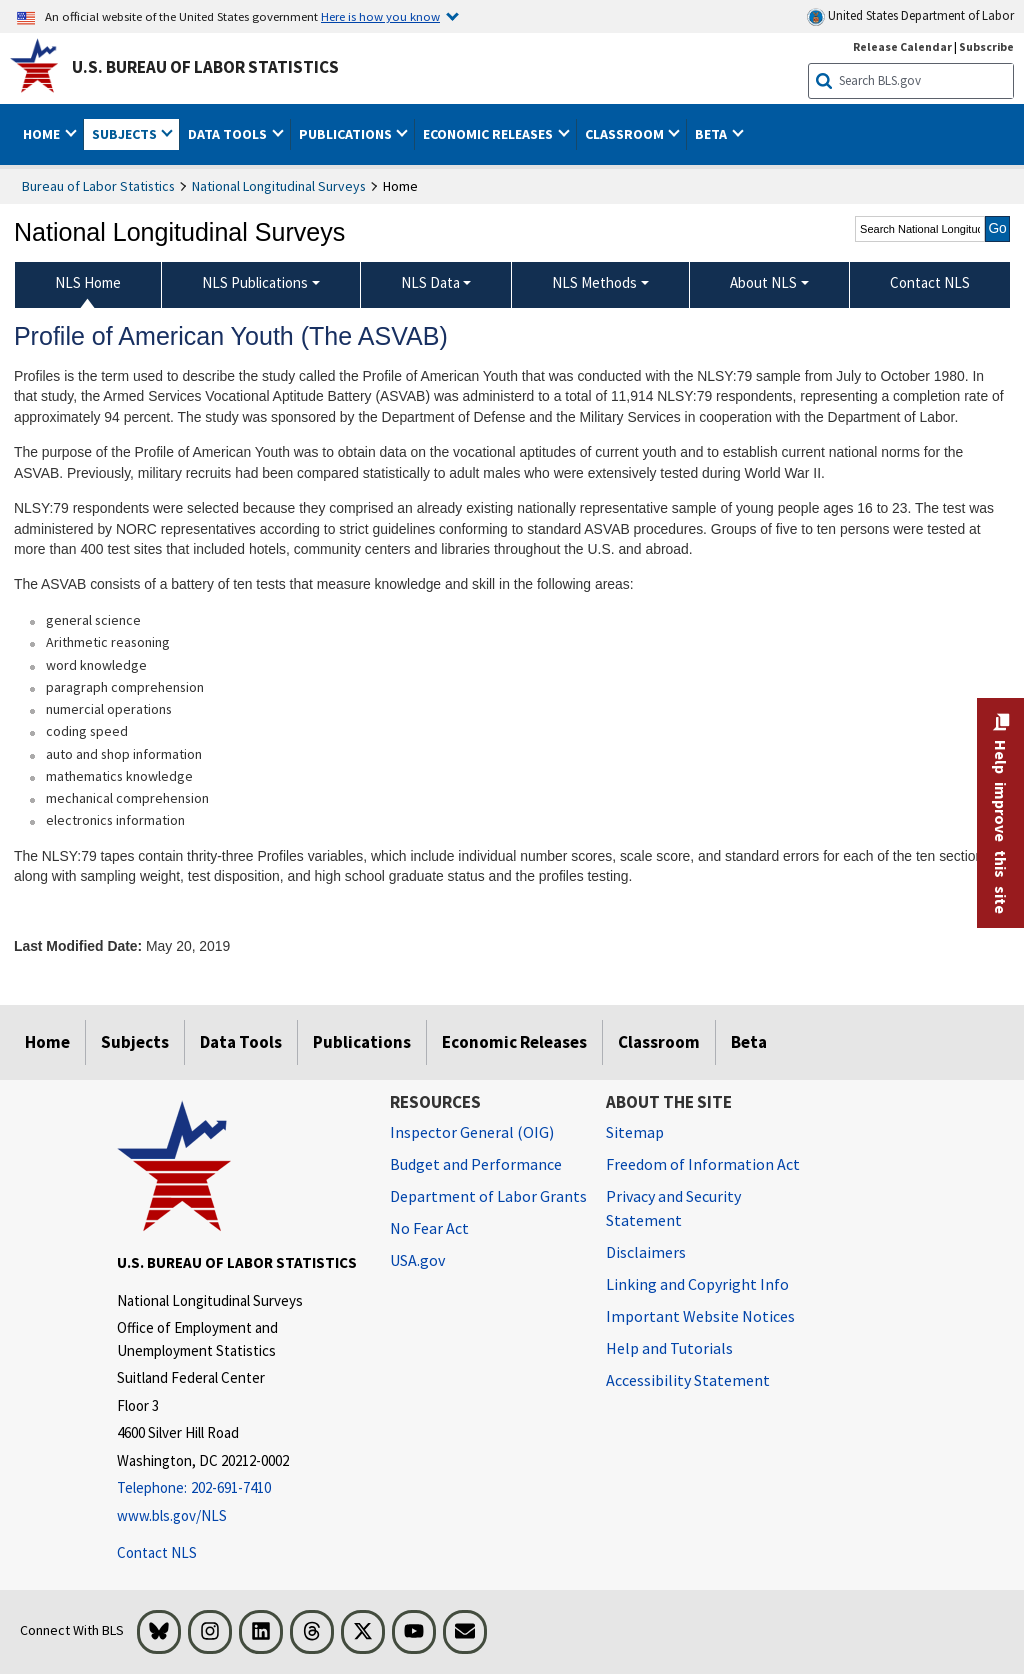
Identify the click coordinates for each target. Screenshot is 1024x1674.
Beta (749, 1042)
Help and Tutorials (669, 1348)
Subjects (135, 1042)
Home (47, 1042)
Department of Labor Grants (488, 1196)
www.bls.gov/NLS (172, 1515)
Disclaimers (646, 1252)
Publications (362, 1042)
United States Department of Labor (910, 16)
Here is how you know (380, 16)
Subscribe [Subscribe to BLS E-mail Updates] (986, 46)
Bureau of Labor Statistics (98, 186)
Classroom (659, 1042)
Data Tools (241, 1042)
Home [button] (43, 134)
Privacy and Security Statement (673, 1208)
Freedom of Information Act (703, 1164)
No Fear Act (429, 1228)
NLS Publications (255, 282)
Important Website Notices (700, 1316)
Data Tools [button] (229, 134)
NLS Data (430, 282)
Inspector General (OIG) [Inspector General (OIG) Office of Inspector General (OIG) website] (472, 1132)
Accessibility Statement (688, 1380)
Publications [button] (347, 134)
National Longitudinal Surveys (279, 186)
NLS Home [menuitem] (88, 282)
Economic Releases (514, 1042)
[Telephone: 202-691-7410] (238, 1488)
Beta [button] (712, 134)
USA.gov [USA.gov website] (417, 1260)
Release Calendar (902, 46)
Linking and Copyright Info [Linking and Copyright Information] (697, 1284)
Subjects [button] (126, 134)
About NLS (763, 282)
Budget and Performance (476, 1164)
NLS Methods (594, 282)
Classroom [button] (626, 134)
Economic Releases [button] (489, 134)
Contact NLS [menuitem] (930, 282)
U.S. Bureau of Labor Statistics (205, 67)
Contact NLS (157, 1552)
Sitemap (635, 1132)
